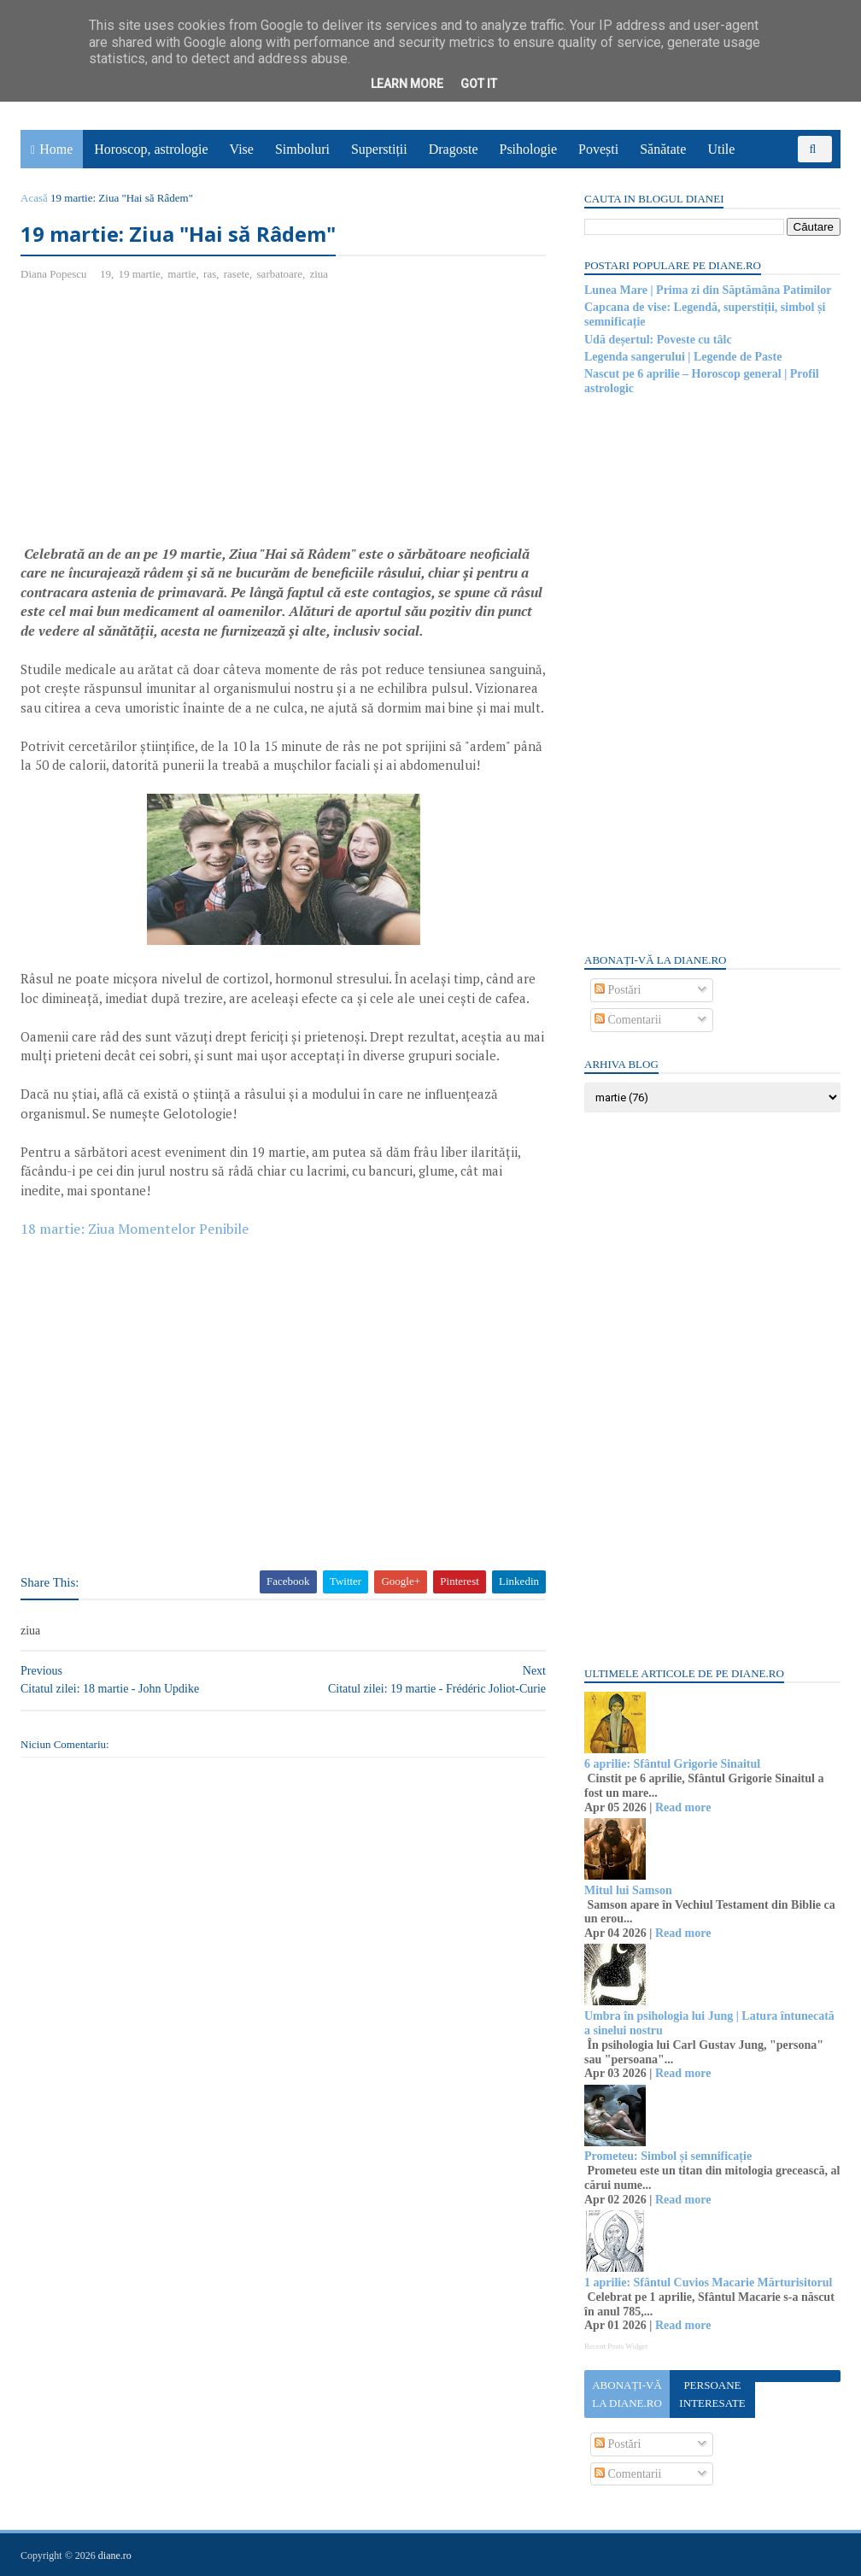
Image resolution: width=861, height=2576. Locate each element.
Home (56, 149)
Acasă (34, 197)
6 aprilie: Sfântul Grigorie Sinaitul (672, 1763)
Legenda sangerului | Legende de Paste (683, 356)
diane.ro (115, 2555)
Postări (617, 989)
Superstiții (379, 149)
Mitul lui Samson (628, 1890)
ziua (318, 273)
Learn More (407, 84)
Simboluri (302, 149)
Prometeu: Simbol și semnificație (668, 2156)
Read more (683, 1807)
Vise (242, 149)
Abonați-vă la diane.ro (627, 2394)
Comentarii (628, 1019)
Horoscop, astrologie (151, 149)
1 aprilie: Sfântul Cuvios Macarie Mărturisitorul (708, 2282)
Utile (721, 149)
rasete (236, 273)
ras (209, 273)
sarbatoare (279, 273)
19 (105, 273)
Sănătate (663, 149)
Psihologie (528, 149)
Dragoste (453, 149)
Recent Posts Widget (615, 2346)
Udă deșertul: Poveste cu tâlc (658, 339)
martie (181, 273)
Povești (598, 149)
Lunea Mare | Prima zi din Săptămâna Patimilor (707, 290)
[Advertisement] (164, 419)
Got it (478, 84)
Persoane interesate (712, 2394)
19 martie (139, 273)
